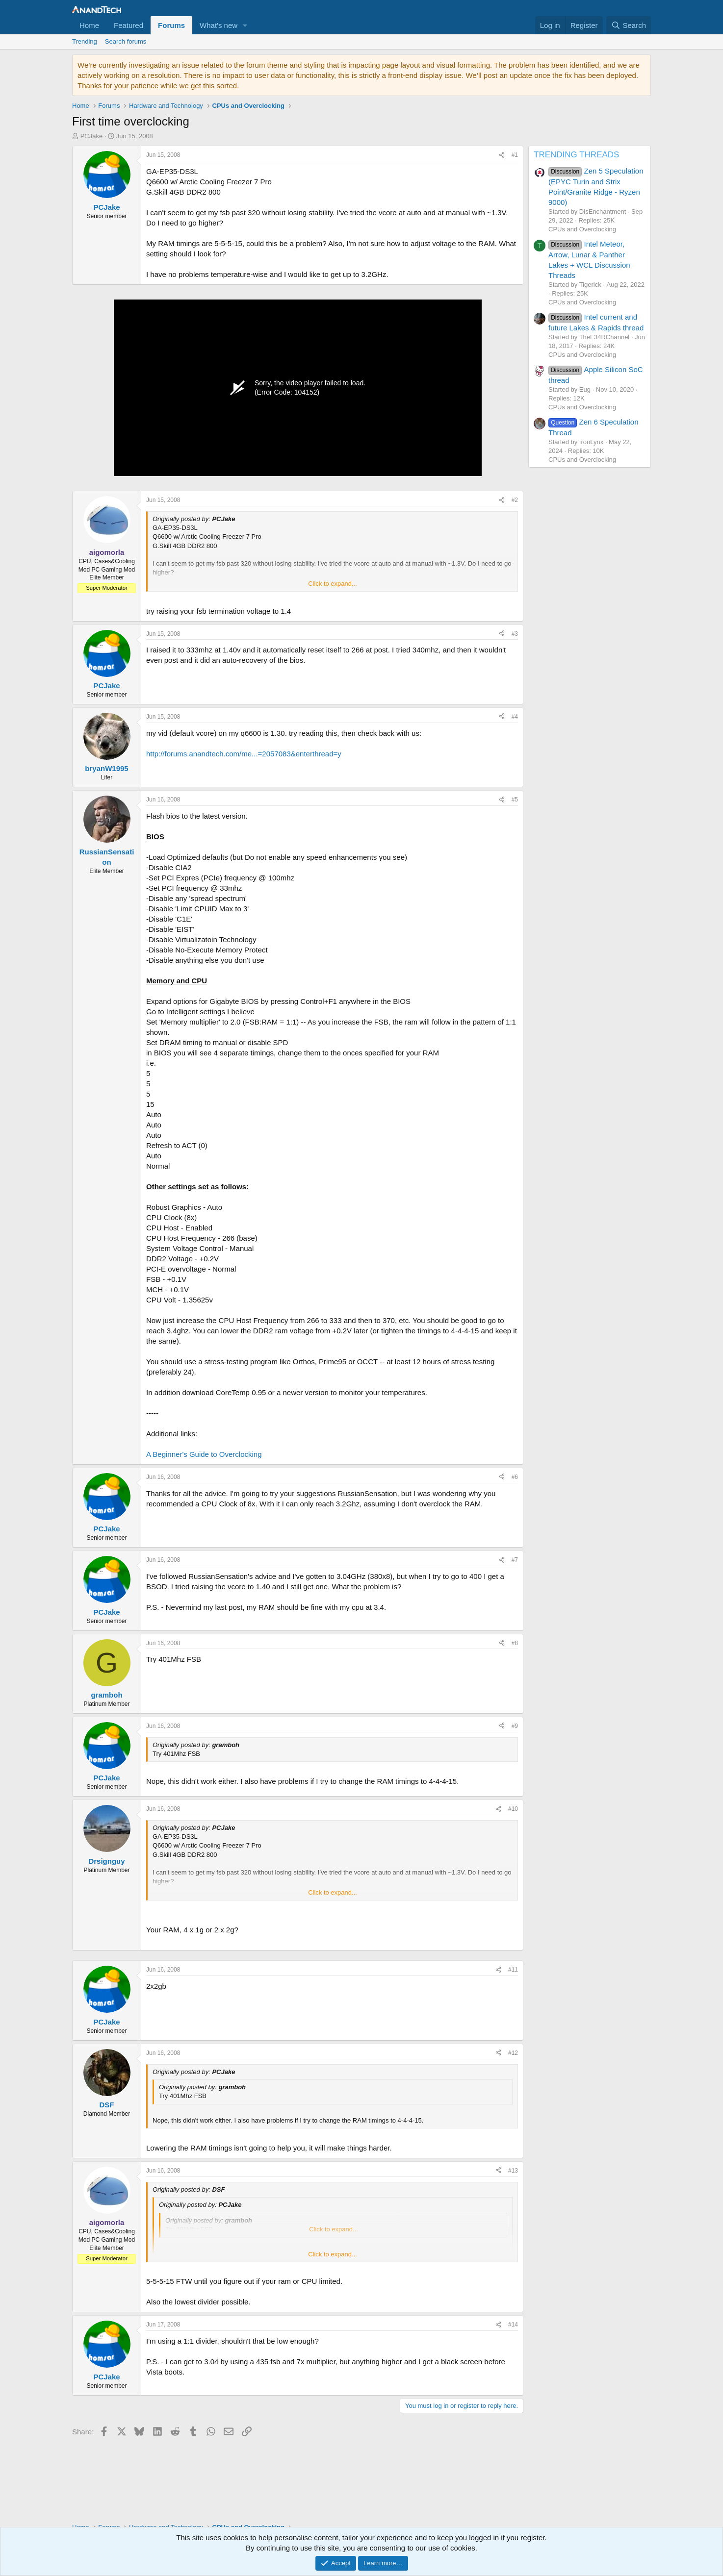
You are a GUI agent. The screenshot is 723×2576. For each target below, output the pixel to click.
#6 (515, 1477)
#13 (513, 2170)
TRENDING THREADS (576, 154)
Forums (171, 25)
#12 (513, 2053)
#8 (515, 1643)
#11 (513, 1969)
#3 (515, 633)
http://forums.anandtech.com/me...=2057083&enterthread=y (243, 754)
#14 (513, 2324)
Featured (128, 25)
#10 (513, 1808)
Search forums (126, 41)
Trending (84, 41)
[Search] (628, 25)
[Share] (501, 155)
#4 (515, 716)
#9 (515, 1726)
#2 (515, 500)
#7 (515, 1559)
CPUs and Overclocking (582, 229)
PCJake (91, 136)
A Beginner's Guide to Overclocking (204, 1454)
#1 (515, 154)
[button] (245, 25)
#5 (515, 799)
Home (89, 25)
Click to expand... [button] (332, 583)
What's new (218, 25)
